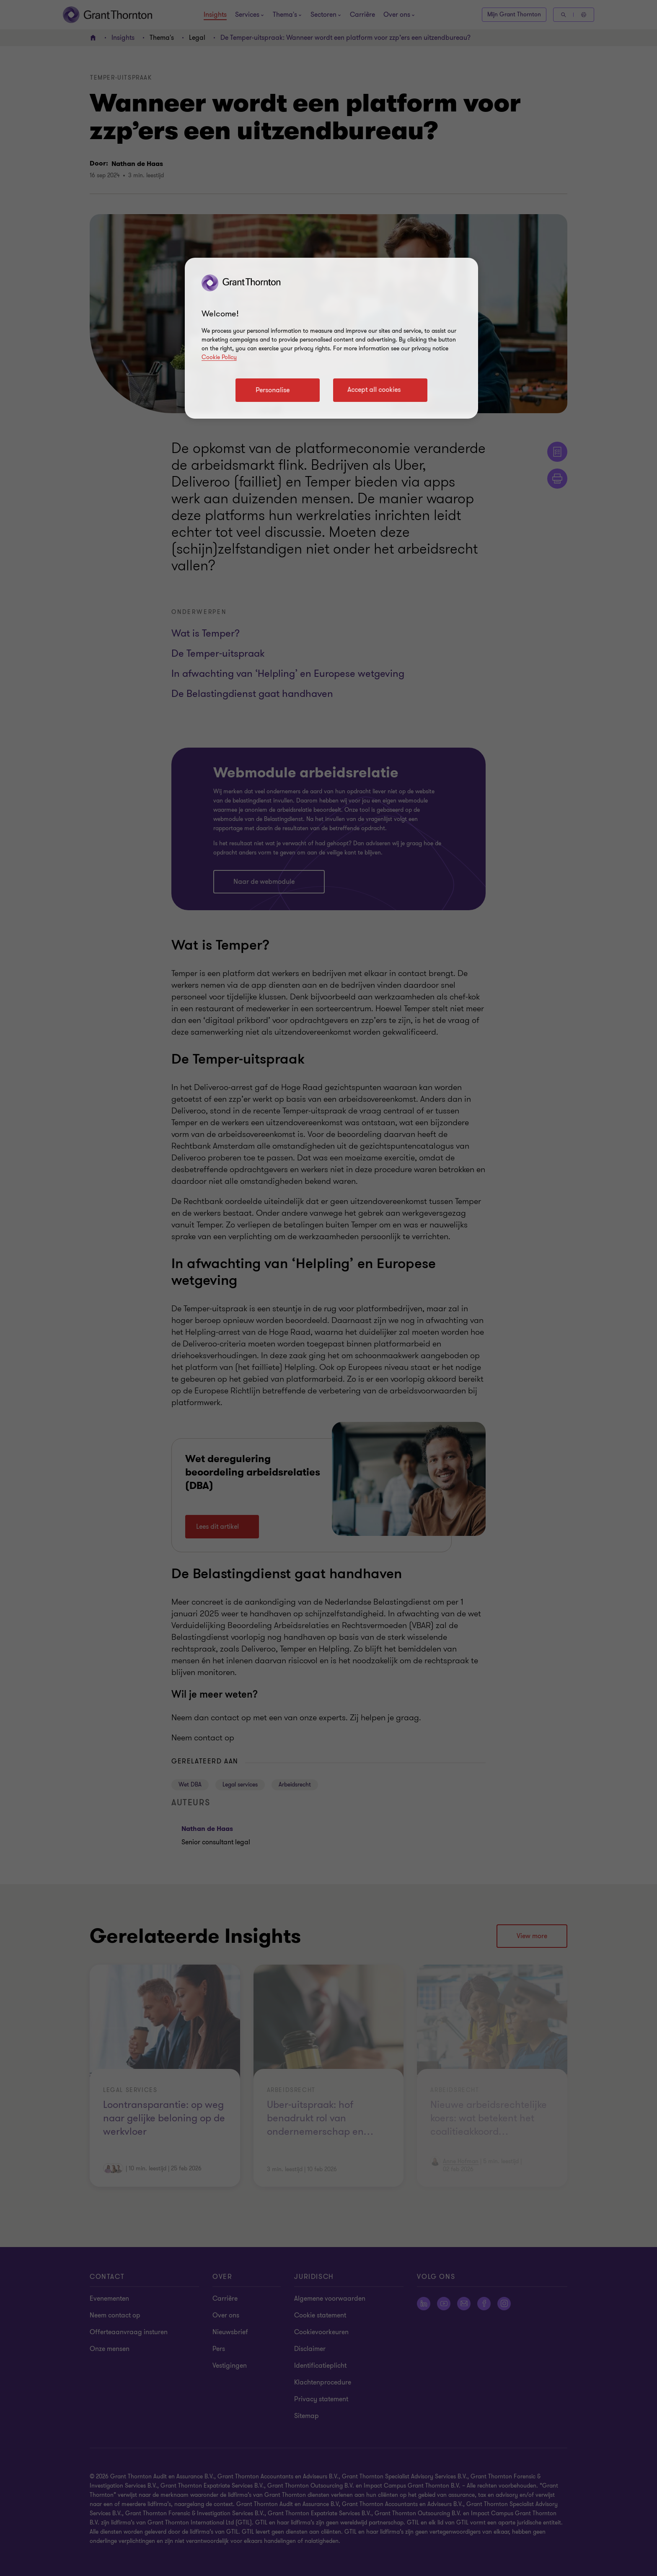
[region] (331, 338)
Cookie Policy (219, 357)
